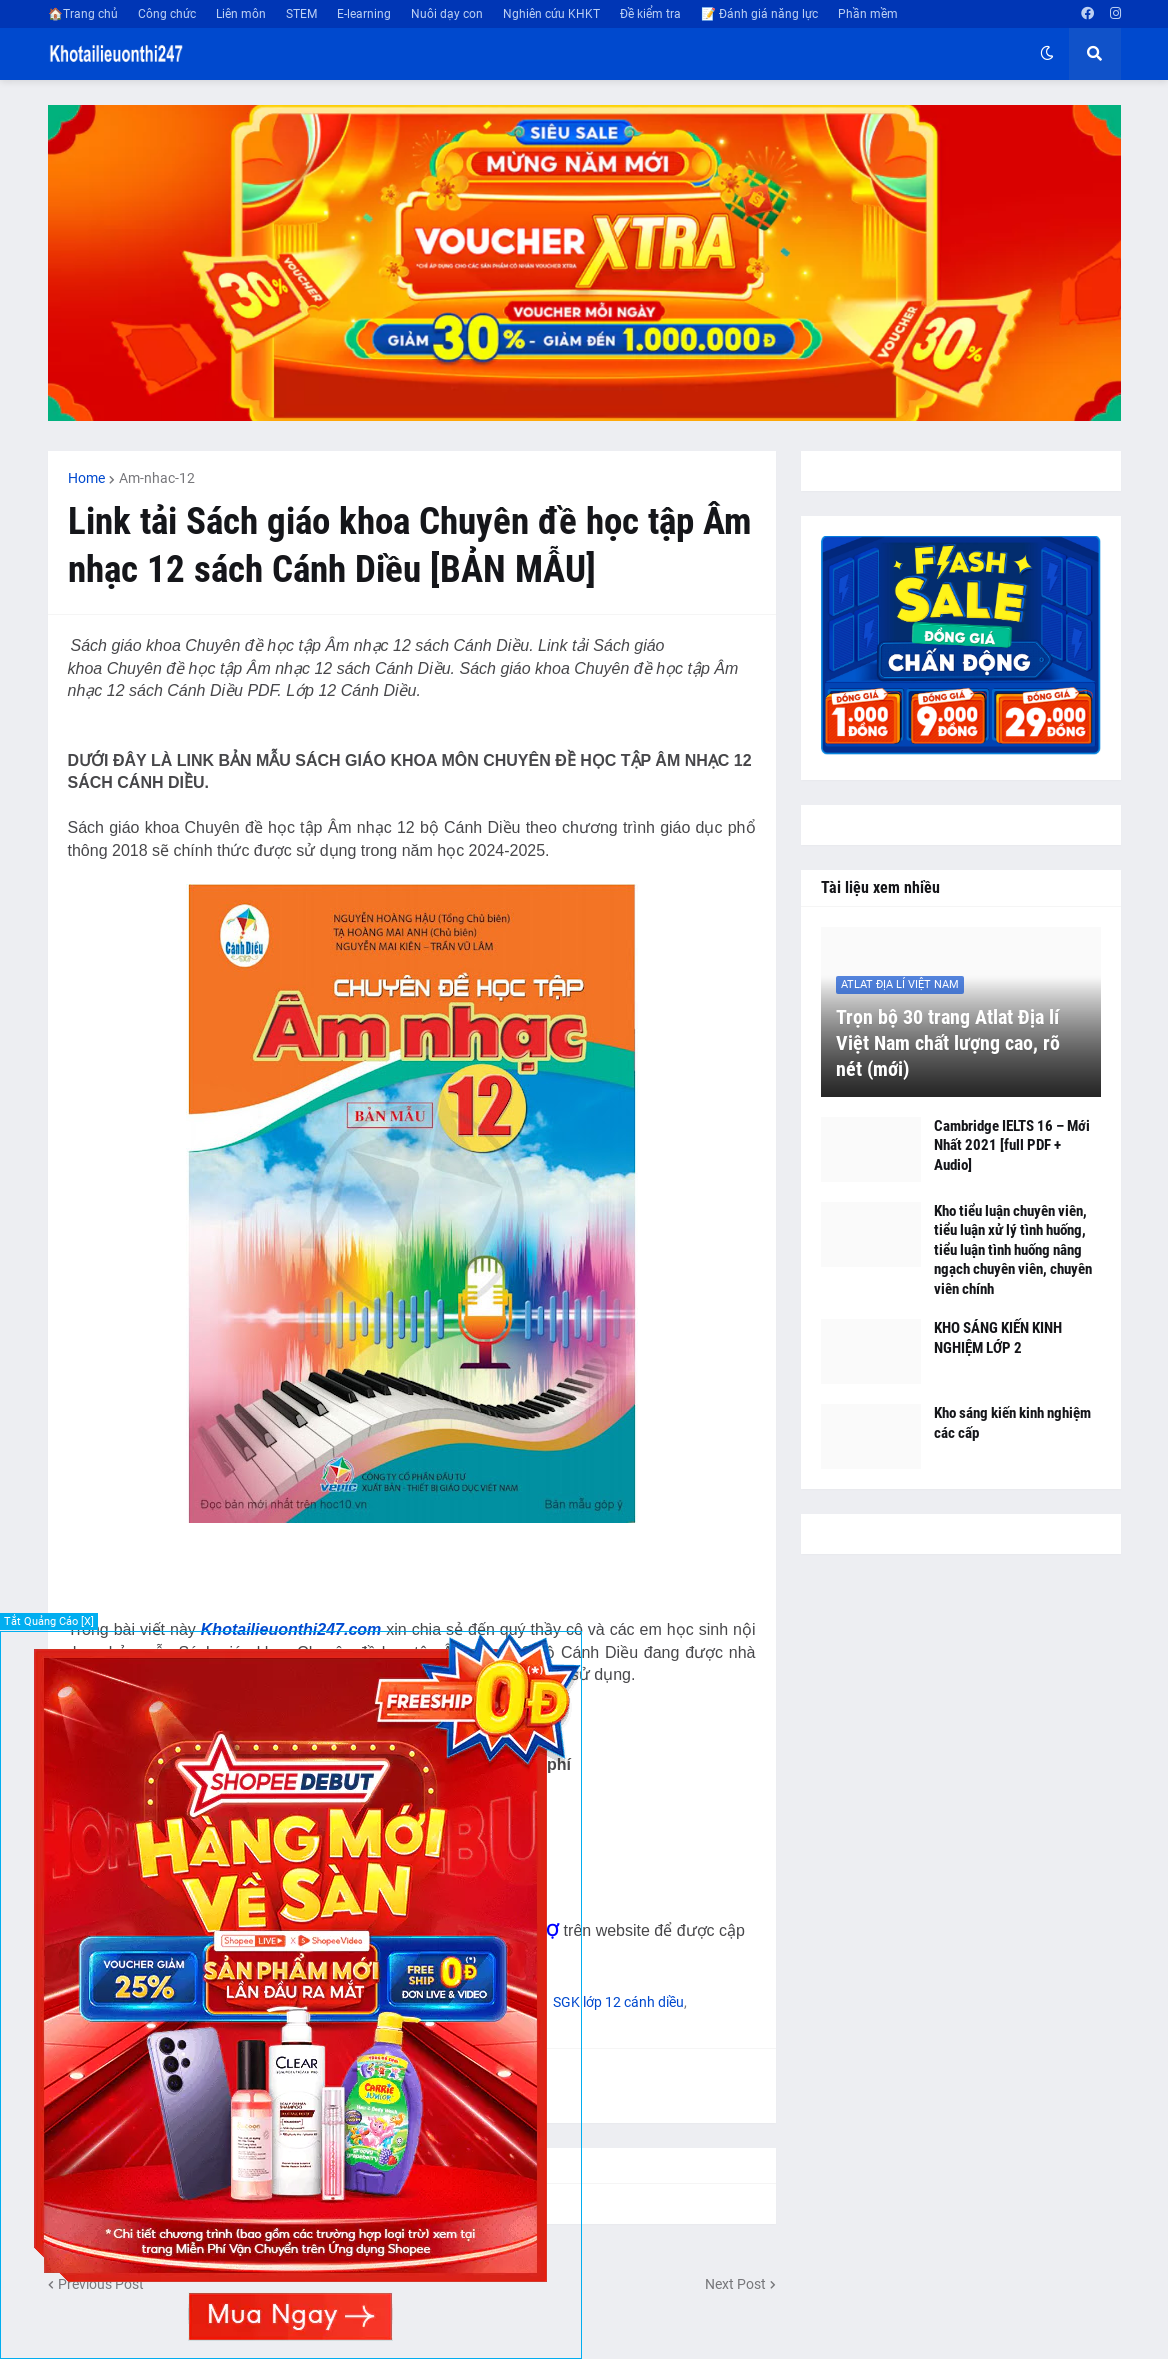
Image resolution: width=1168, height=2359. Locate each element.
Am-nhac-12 (157, 478)
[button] (1047, 54)
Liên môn (241, 14)
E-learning (364, 14)
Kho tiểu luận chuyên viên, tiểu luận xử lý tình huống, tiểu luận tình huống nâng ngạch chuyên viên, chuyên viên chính (1013, 1250)
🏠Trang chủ (83, 14)
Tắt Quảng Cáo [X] (49, 1621)
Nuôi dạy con (447, 14)
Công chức (167, 14)
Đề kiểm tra (650, 14)
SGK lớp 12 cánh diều (618, 2002)
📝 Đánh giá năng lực (759, 14)
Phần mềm (868, 14)
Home (86, 478)
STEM (301, 14)
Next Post (735, 2284)
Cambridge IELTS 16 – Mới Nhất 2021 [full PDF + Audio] (1012, 1145)
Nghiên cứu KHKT (551, 14)
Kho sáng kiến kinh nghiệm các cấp (1012, 1423)
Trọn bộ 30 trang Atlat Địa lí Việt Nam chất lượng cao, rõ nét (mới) (948, 1043)
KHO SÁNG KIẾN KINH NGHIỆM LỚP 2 (998, 1338)
